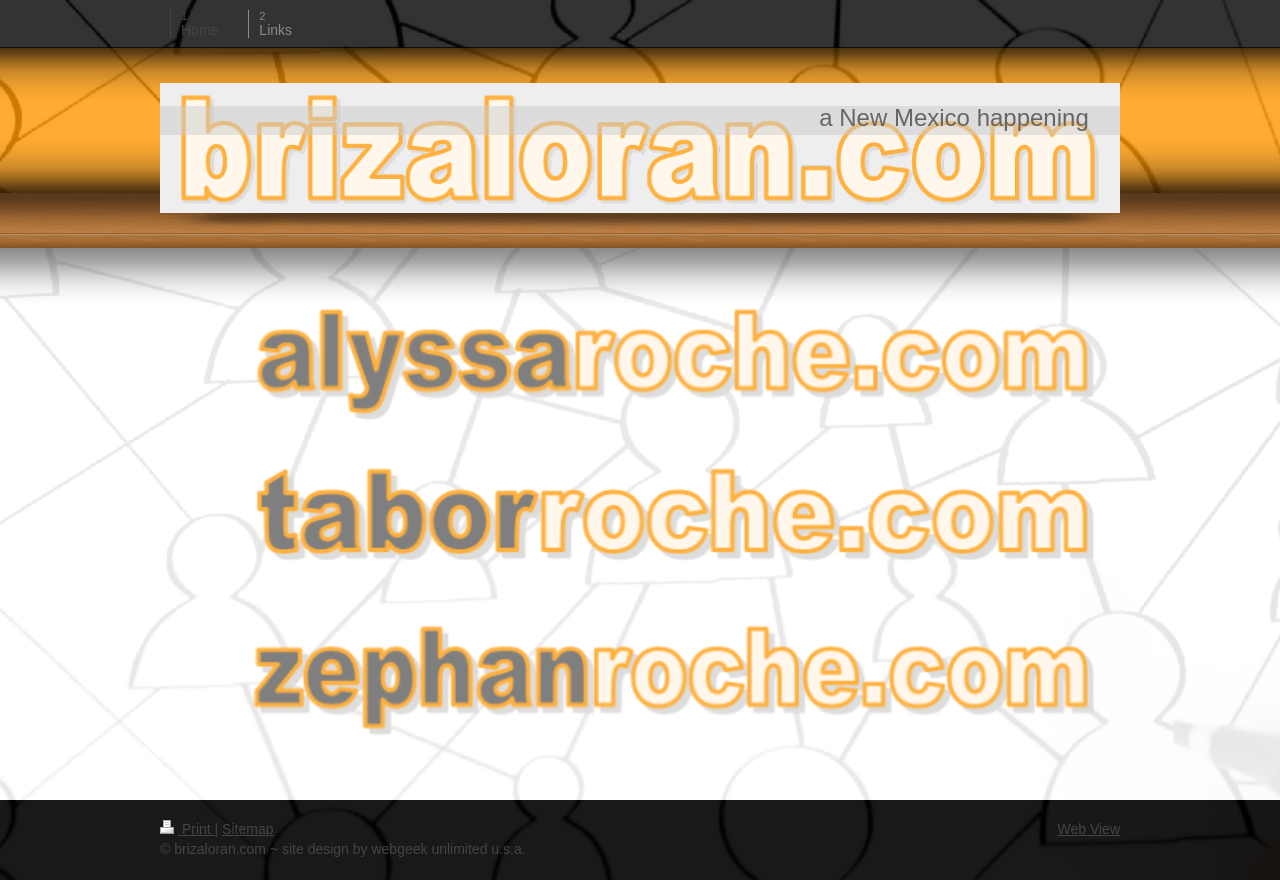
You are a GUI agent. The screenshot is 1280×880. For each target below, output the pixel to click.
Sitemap (247, 829)
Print (187, 829)
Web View (1088, 829)
